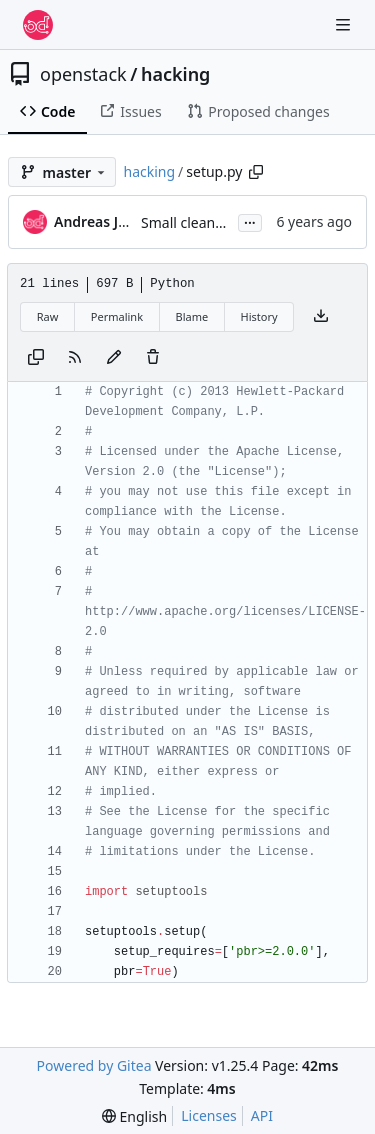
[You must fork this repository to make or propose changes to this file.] (114, 358)
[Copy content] (36, 358)
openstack (83, 74)
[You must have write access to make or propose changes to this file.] (153, 358)
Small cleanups (190, 222)
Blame (191, 316)
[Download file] (321, 317)
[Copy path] (256, 172)
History (259, 316)
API (262, 1115)
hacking (175, 74)
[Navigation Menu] (345, 24)
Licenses (209, 1115)
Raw (48, 316)
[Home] (38, 25)
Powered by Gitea (94, 1065)
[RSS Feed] (75, 358)
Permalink (117, 316)
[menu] (134, 1116)
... (250, 221)
